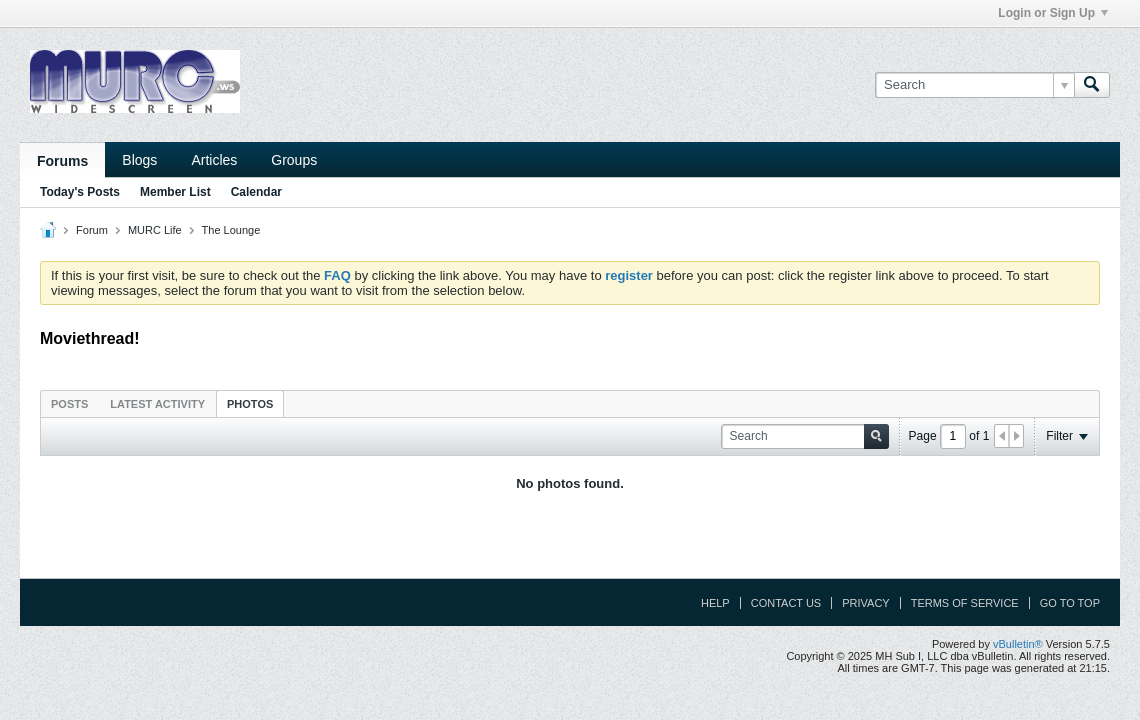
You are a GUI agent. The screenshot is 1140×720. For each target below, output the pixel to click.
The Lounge (231, 230)
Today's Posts (80, 192)
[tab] (69, 403)
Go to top (1070, 603)
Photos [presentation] (250, 404)
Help (715, 603)
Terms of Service (965, 603)
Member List (175, 192)
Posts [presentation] (69, 404)
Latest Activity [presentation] (157, 404)
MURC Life (155, 230)
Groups (294, 160)
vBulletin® (1018, 644)
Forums (62, 161)
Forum (92, 230)
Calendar (256, 192)
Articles (214, 160)
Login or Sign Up (1053, 13)
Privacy (865, 603)
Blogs (139, 160)
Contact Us (786, 603)
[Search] (974, 85)
